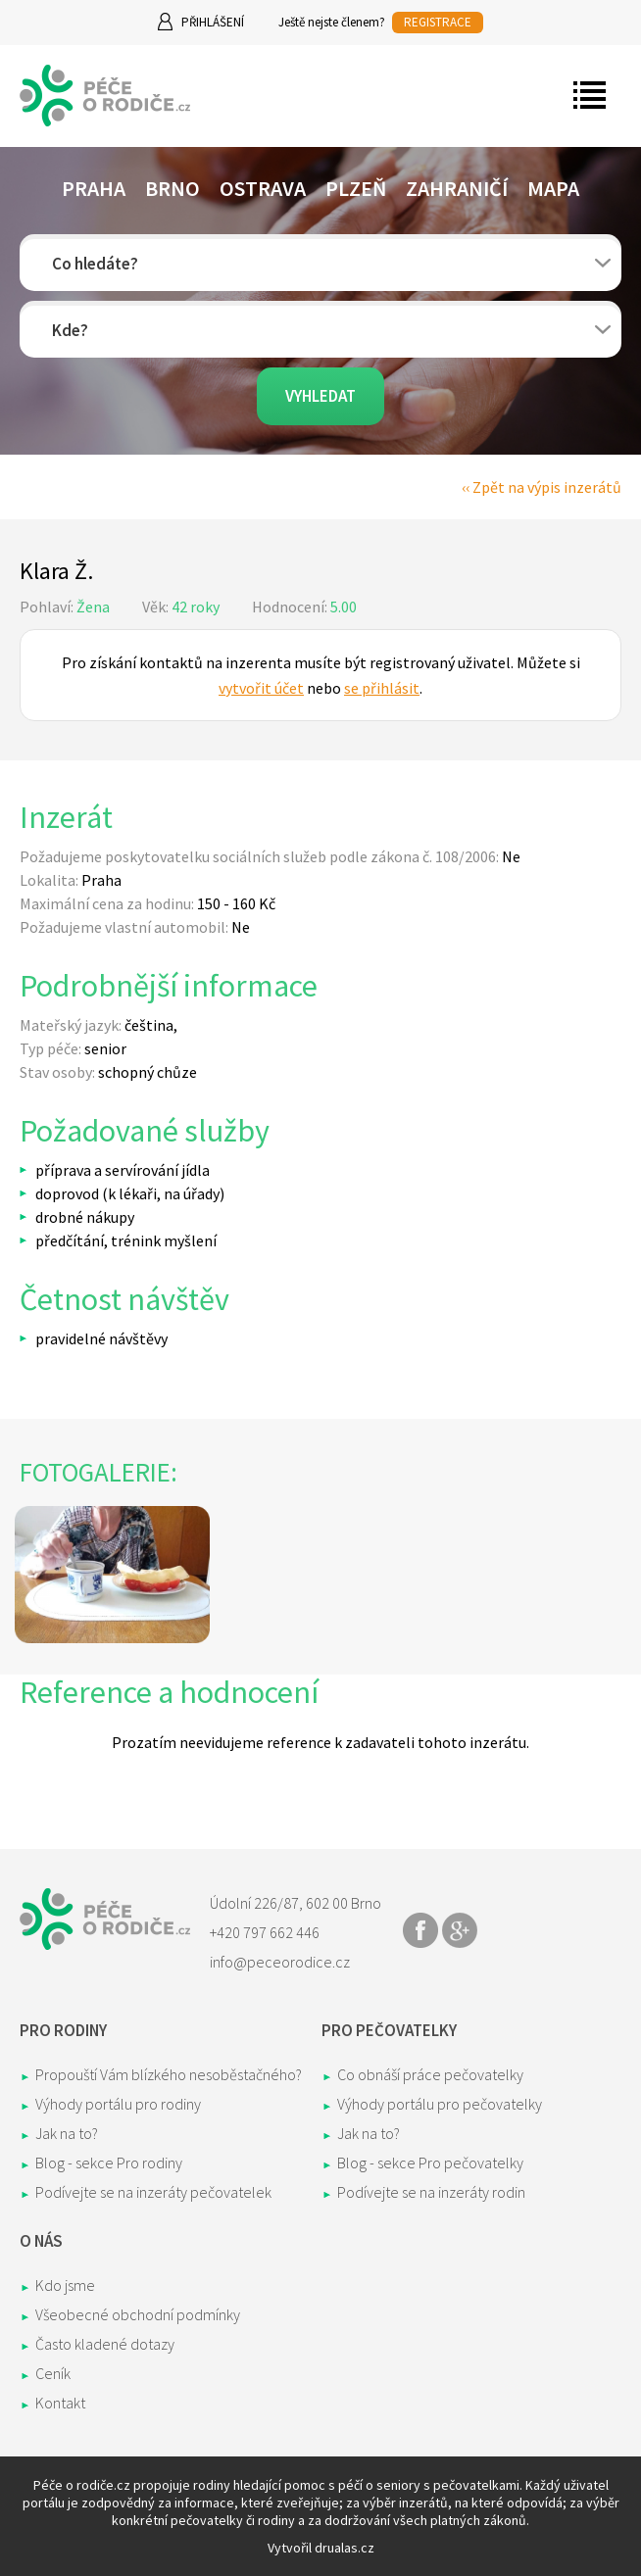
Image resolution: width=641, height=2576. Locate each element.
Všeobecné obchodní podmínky (137, 2314)
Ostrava (263, 188)
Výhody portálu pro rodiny (118, 2104)
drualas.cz (344, 2547)
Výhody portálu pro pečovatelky (439, 2104)
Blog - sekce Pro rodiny (108, 2162)
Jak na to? (66, 2133)
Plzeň (355, 188)
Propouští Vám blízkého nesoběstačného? (168, 2074)
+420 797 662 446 (265, 1932)
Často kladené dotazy (104, 2344)
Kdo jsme (65, 2285)
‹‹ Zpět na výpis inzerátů (541, 487)
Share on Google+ (459, 1930)
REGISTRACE (437, 22)
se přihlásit (381, 688)
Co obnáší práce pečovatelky (430, 2074)
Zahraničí (457, 188)
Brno (172, 188)
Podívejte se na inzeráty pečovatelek (153, 2192)
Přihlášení (212, 22)
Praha (93, 188)
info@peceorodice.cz (280, 1961)
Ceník (53, 2373)
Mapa (553, 188)
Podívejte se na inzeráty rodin (431, 2192)
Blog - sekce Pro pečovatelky (430, 2162)
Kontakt (60, 2402)
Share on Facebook (420, 1930)
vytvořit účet (261, 688)
